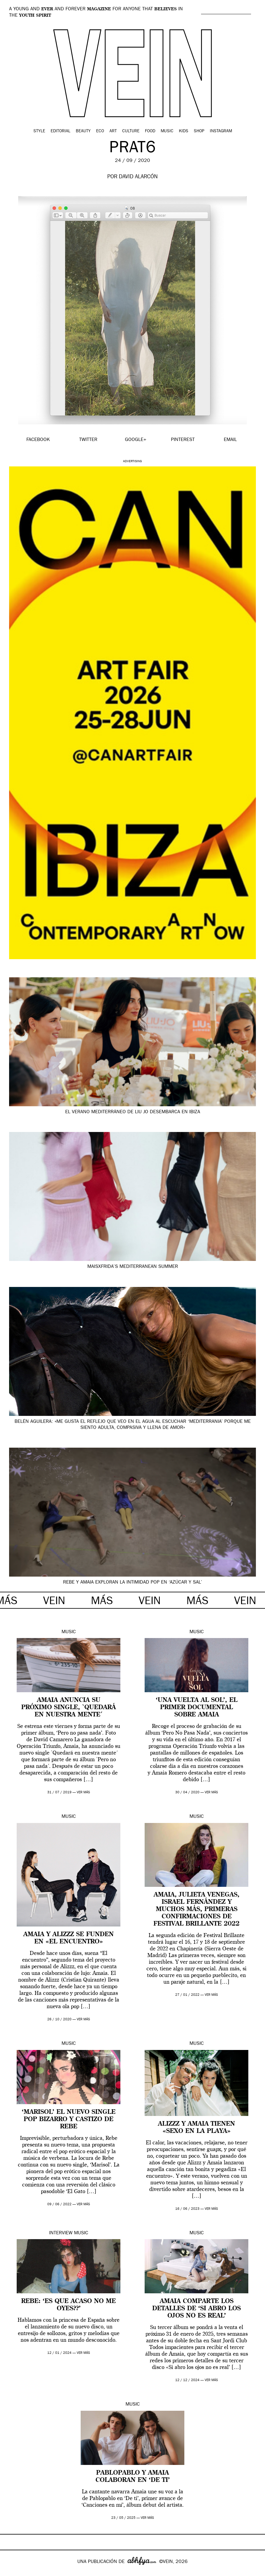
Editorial (60, 131)
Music (167, 131)
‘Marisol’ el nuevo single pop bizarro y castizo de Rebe (69, 2119)
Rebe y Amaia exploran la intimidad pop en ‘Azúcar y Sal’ (132, 1582)
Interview (60, 2233)
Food (150, 131)
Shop (199, 131)
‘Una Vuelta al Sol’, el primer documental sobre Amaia (196, 1707)
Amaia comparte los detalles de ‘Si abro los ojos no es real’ (196, 2308)
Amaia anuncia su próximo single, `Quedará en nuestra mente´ (68, 1707)
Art (113, 131)
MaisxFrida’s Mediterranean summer (132, 1267)
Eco (100, 131)
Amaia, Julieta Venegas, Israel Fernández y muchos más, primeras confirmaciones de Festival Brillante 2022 (196, 1909)
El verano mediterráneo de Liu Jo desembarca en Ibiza (132, 1112)
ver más (83, 1792)
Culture (130, 131)
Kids (183, 131)
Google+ (11, 2572)
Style (39, 131)
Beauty (83, 131)
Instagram (221, 131)
